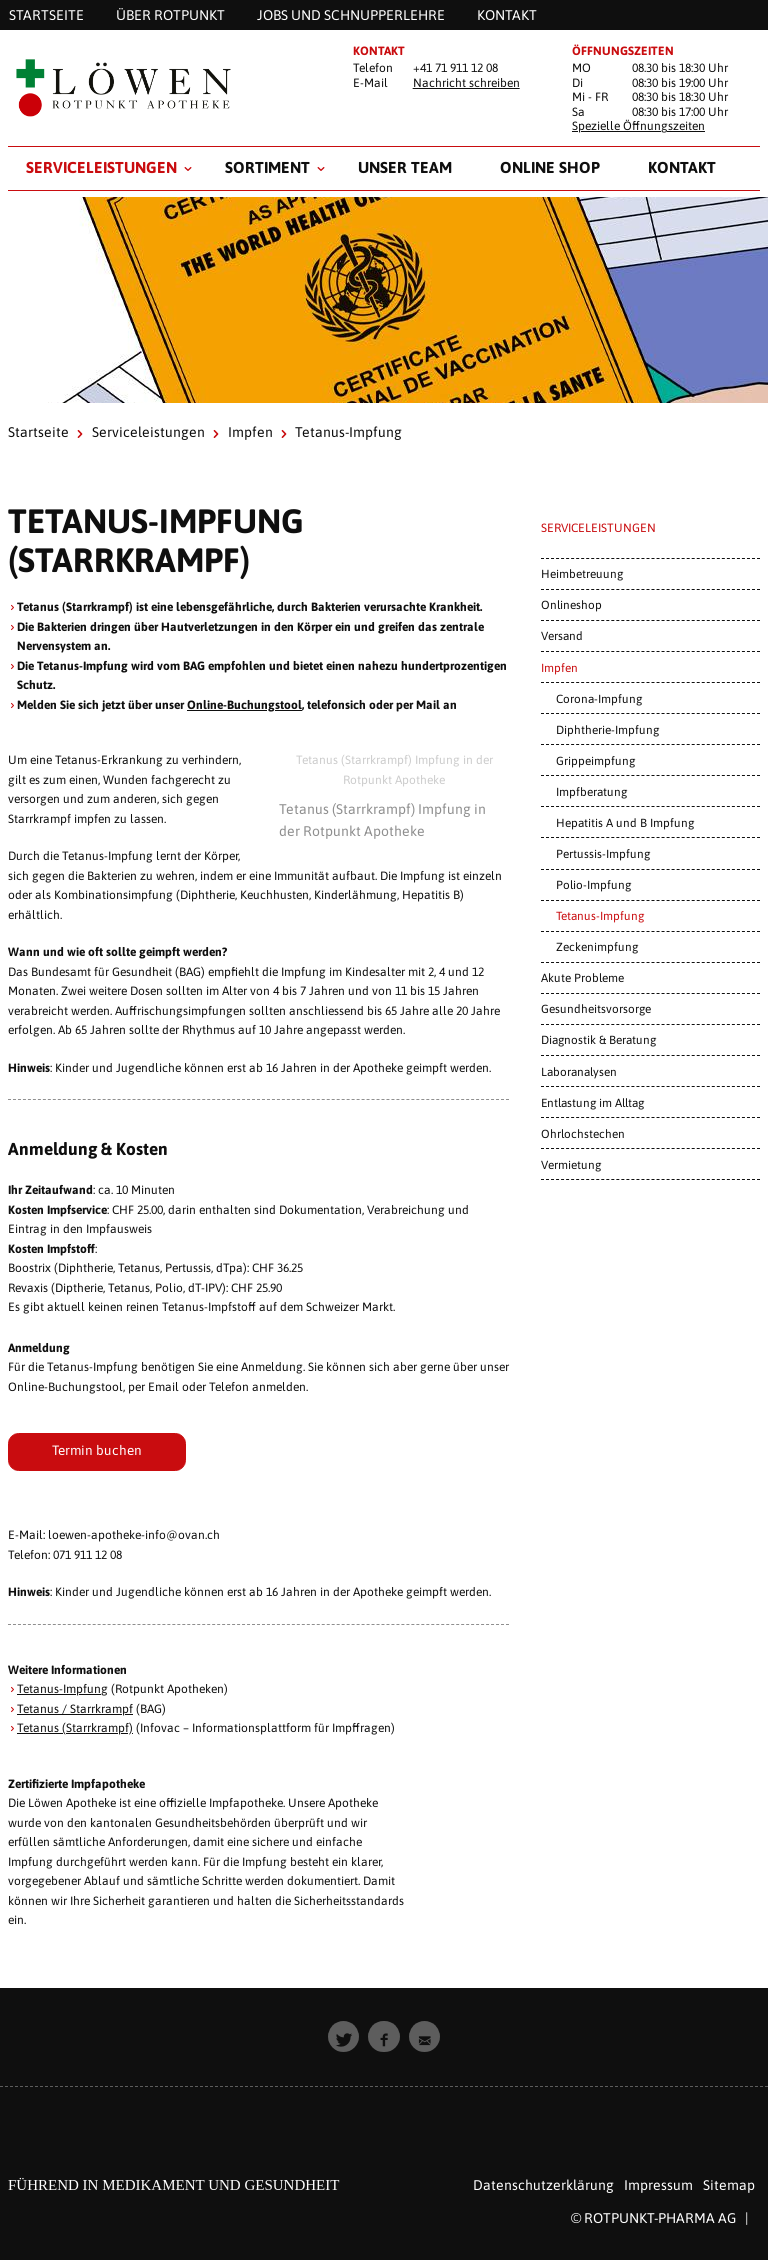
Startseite (38, 432)
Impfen (250, 432)
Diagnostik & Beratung (598, 1039)
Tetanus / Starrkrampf (75, 1709)
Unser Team (405, 167)
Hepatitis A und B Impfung (625, 822)
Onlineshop (571, 604)
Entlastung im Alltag (592, 1102)
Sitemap (729, 2185)
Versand (562, 635)
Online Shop (550, 167)
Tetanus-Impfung (62, 1689)
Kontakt (682, 167)
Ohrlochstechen (583, 1133)
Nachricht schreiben (466, 83)
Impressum (658, 2185)
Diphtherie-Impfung (607, 729)
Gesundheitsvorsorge (596, 1008)
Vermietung (571, 1164)
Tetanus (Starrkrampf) (75, 1728)
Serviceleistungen (101, 167)
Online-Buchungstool (244, 705)
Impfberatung (591, 791)
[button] (344, 2037)
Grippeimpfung (595, 760)
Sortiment (267, 167)
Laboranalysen (579, 1071)
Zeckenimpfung (597, 946)
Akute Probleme (582, 977)
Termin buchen (97, 1450)
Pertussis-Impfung (603, 853)
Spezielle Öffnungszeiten (638, 126)
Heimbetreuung (582, 573)
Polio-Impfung (593, 884)
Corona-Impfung (599, 698)
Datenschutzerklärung (543, 2185)
